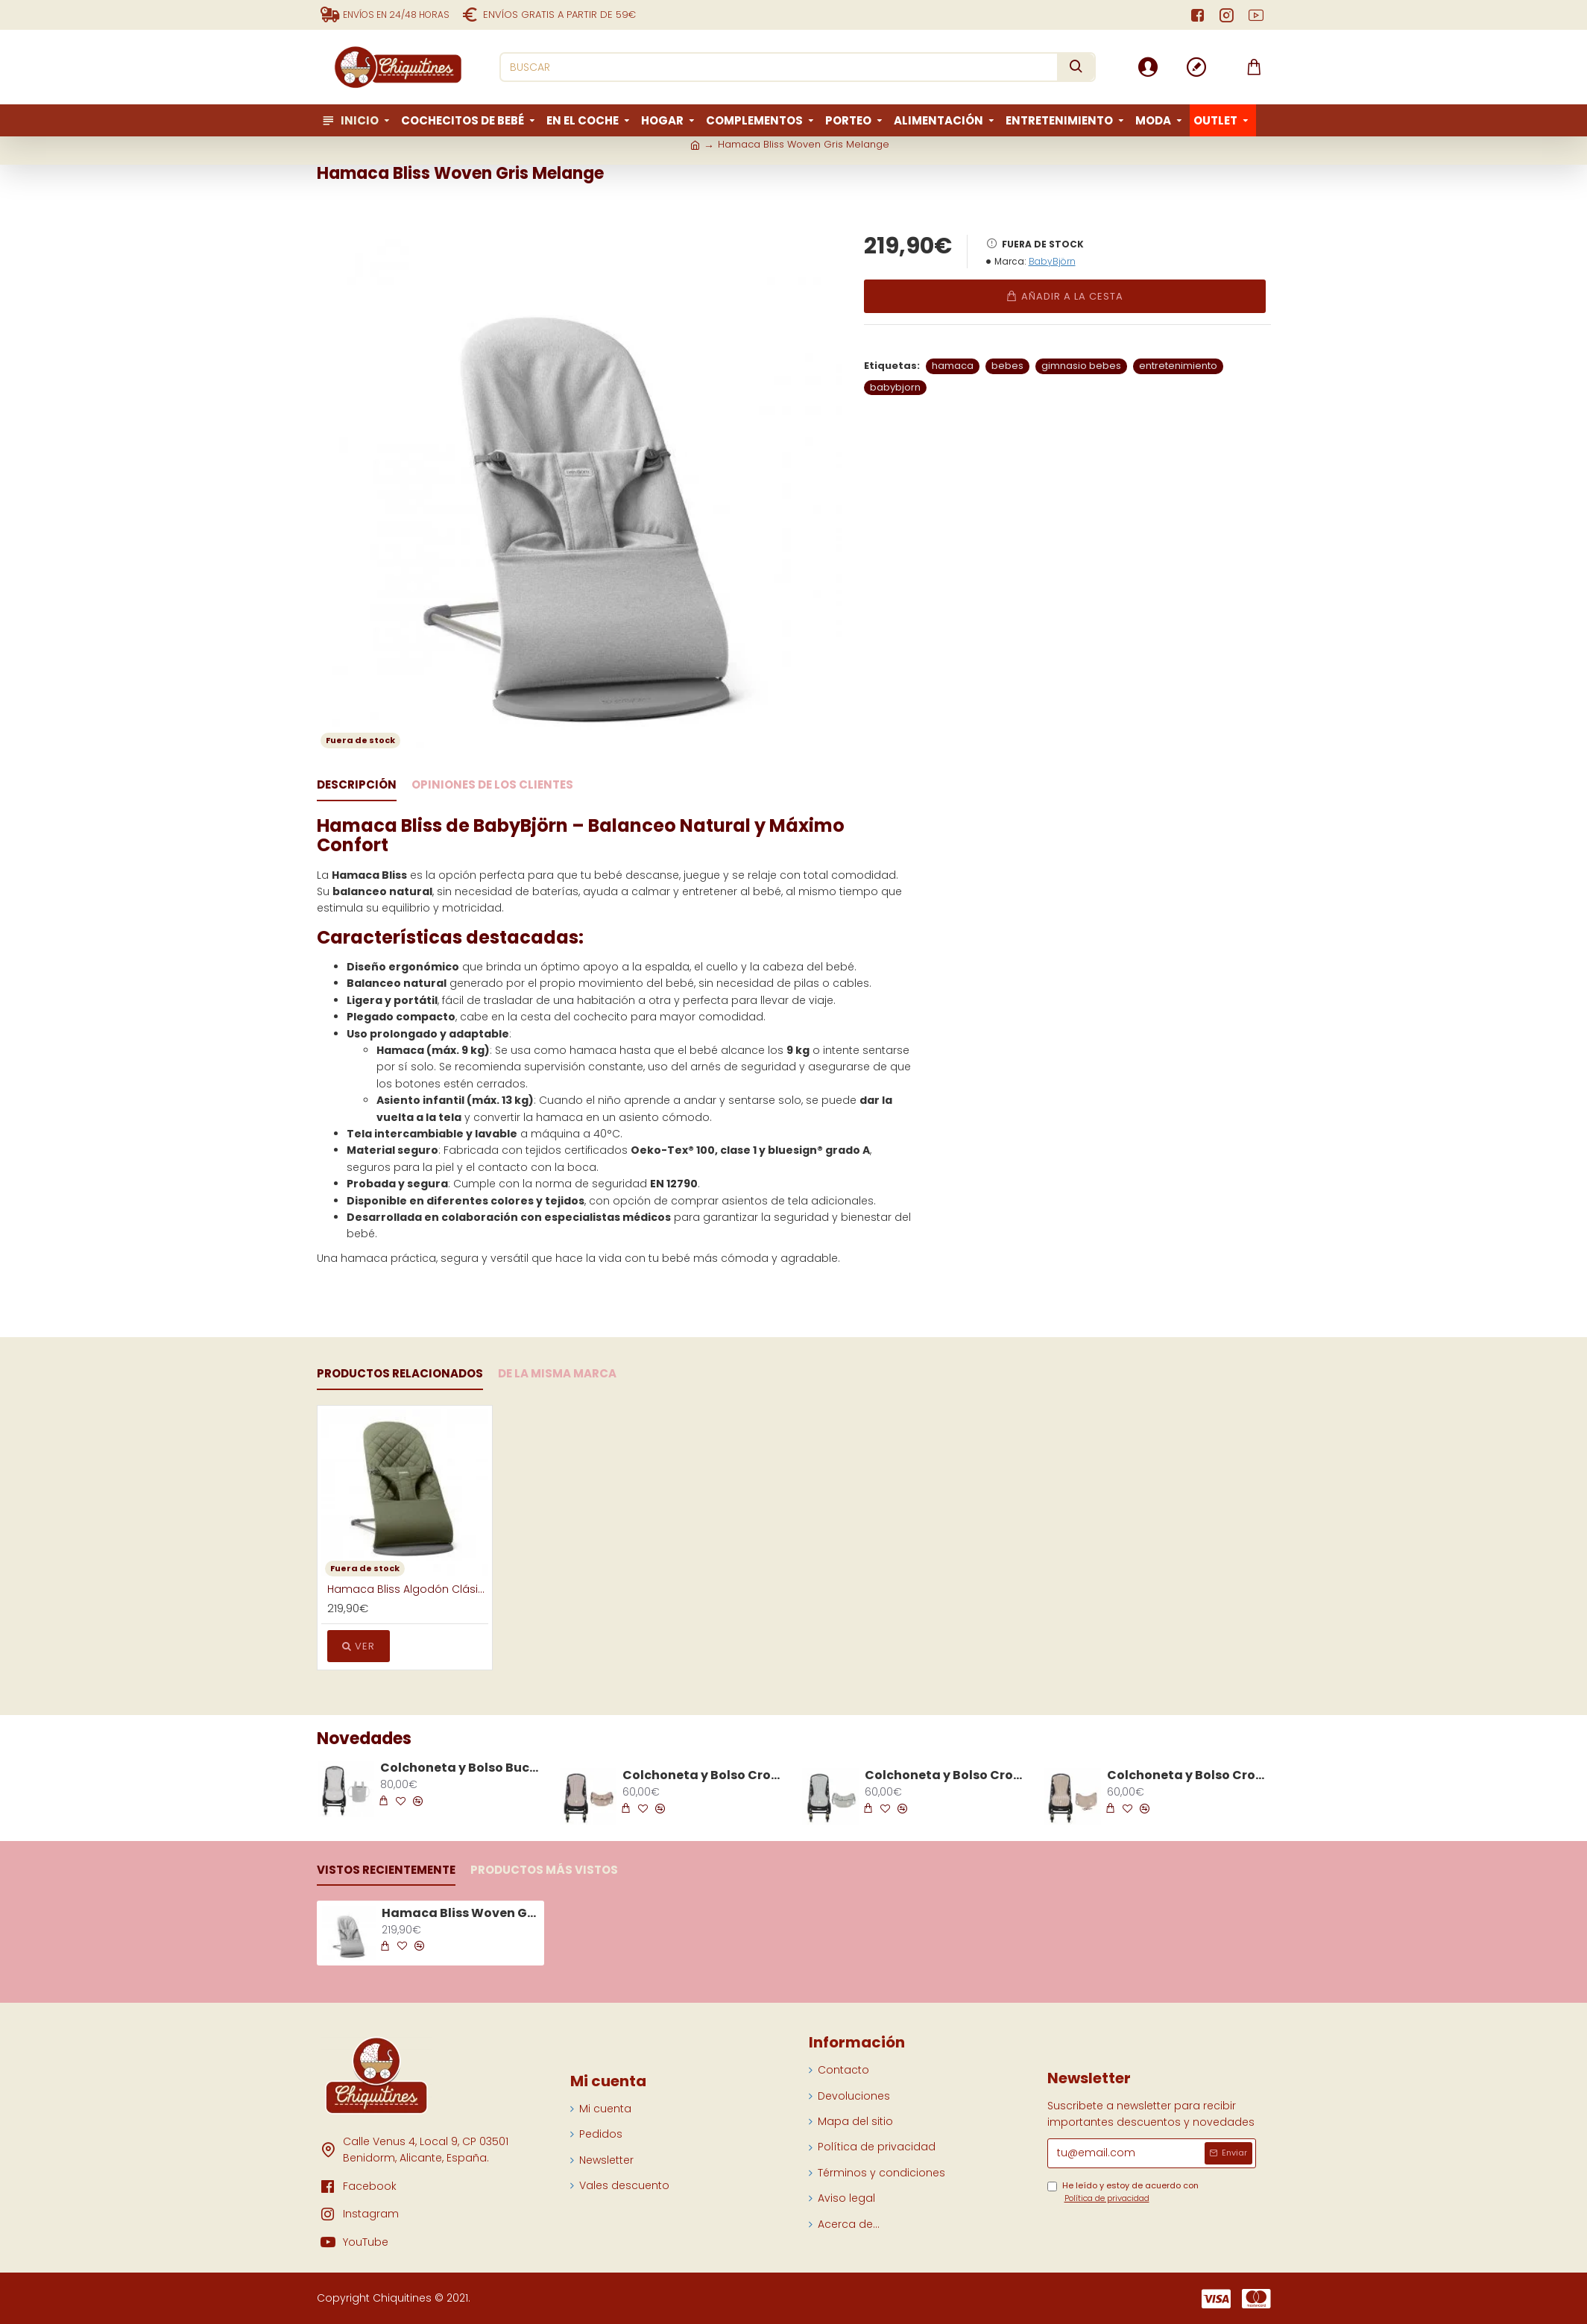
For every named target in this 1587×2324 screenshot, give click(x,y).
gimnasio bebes (1081, 366)
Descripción (357, 785)
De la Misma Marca (557, 1374)
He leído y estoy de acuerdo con (1123, 2192)
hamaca (953, 366)
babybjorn (895, 387)
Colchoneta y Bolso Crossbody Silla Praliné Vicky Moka (703, 1776)
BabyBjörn (1052, 261)
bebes (1007, 366)
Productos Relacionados (400, 1374)
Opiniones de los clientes (492, 785)
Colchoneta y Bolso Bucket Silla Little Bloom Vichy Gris (461, 1768)
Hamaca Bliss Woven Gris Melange (460, 1914)
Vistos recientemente (386, 1870)
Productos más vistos (544, 1870)
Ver (358, 1646)
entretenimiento (1178, 366)
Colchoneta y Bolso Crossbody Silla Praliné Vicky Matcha (946, 1776)
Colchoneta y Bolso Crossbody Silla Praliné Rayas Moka (1188, 1776)
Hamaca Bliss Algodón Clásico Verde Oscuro (407, 1589)
